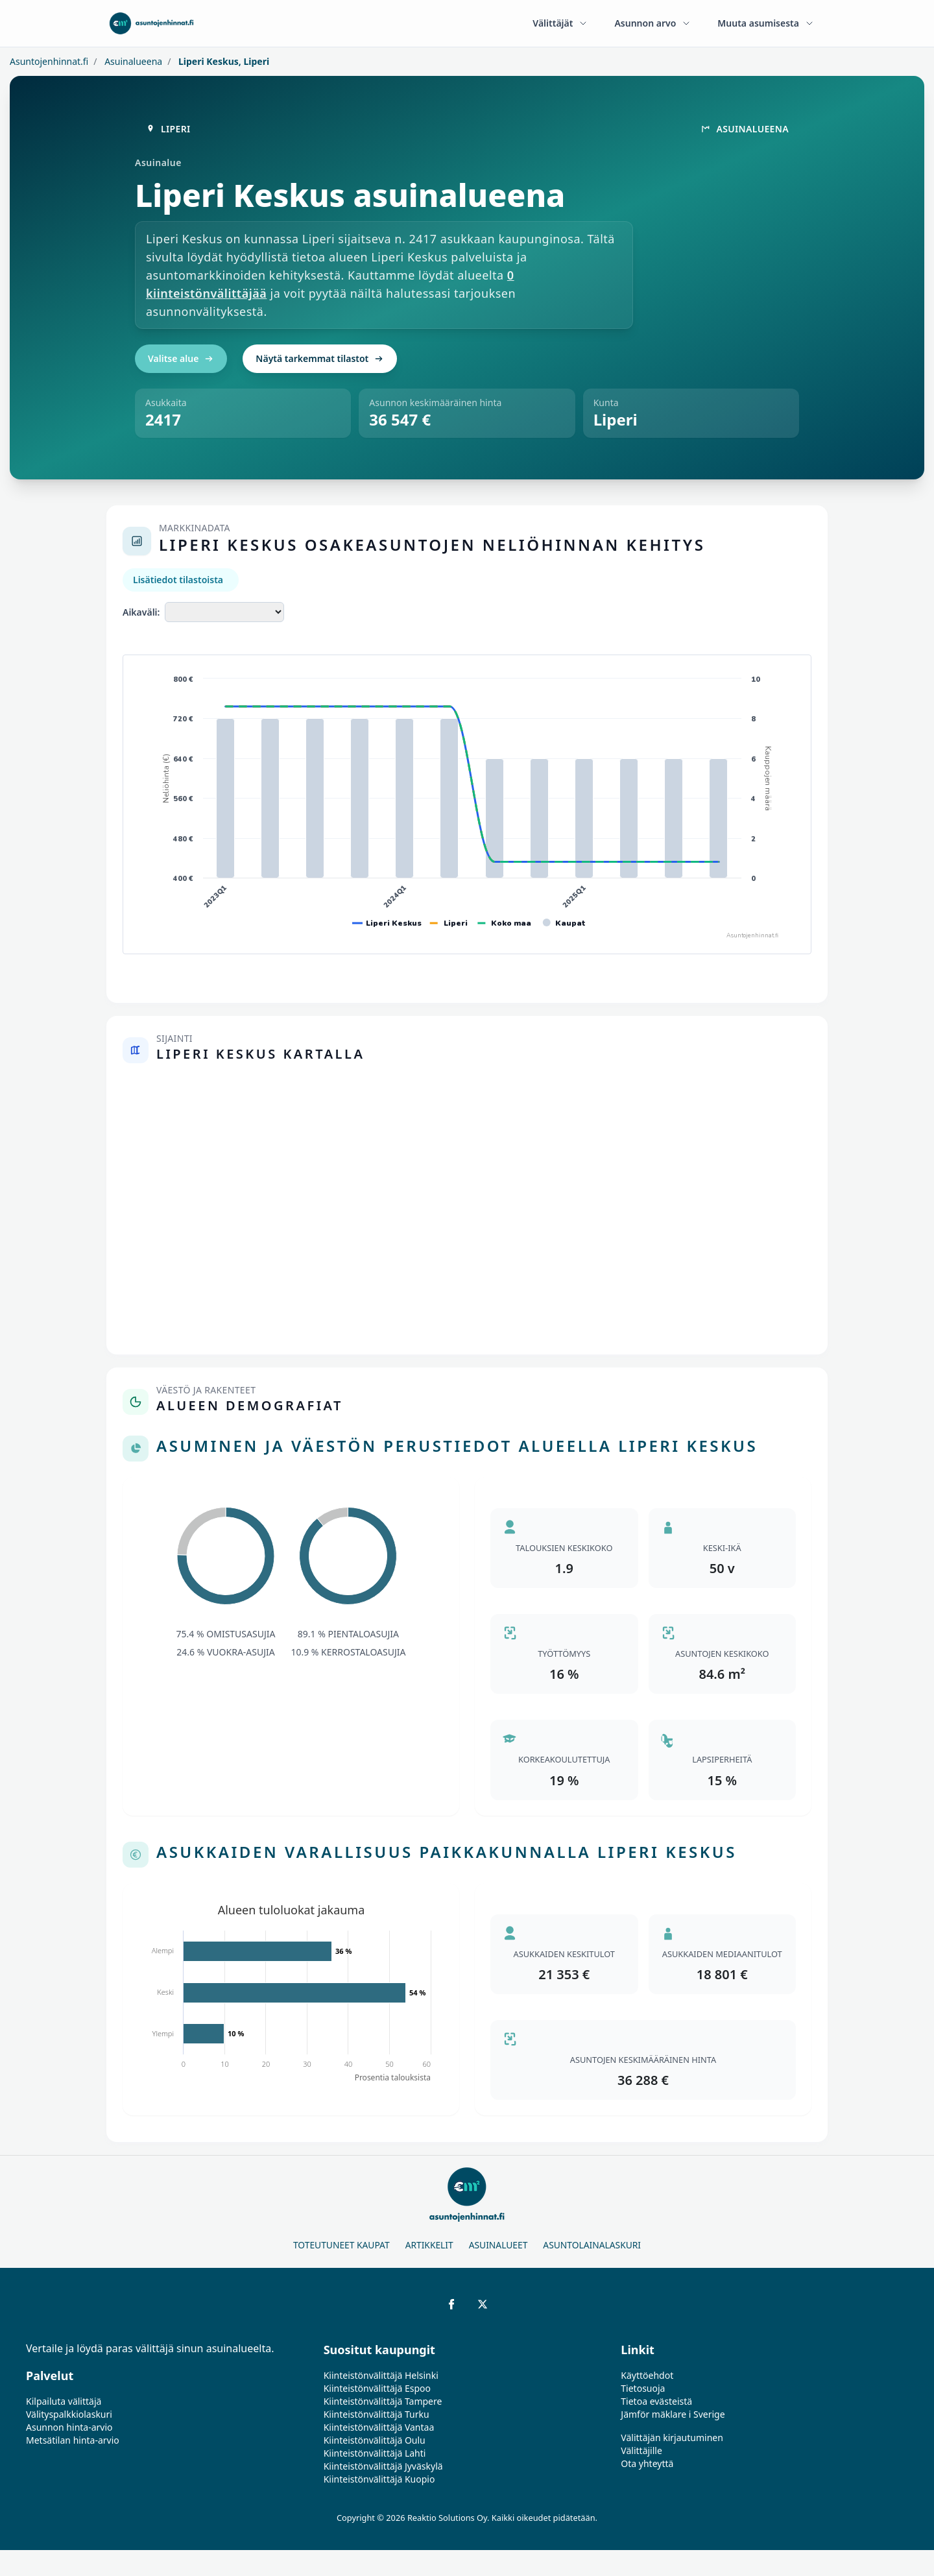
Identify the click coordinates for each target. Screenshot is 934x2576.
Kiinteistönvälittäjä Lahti (375, 2453)
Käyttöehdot (647, 2375)
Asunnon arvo (652, 23)
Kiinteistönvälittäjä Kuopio (379, 2479)
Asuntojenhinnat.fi (49, 61)
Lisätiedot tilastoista (178, 579)
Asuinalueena (132, 61)
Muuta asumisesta (766, 23)
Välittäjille (641, 2450)
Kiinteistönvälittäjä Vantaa (379, 2427)
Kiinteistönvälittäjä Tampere (383, 2401)
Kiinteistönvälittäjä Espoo (377, 2388)
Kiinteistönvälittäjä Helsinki (381, 2375)
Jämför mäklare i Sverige (672, 2414)
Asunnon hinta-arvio (69, 2427)
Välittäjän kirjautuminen (672, 2437)
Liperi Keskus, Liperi (222, 61)
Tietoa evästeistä (656, 2401)
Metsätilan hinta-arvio (72, 2440)
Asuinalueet (498, 2245)
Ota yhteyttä (647, 2463)
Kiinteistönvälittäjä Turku (376, 2414)
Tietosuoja (643, 2388)
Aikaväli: (141, 612)
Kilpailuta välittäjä (63, 2401)
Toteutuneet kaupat (341, 2245)
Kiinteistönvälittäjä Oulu (374, 2440)
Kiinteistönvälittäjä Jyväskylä (383, 2466)
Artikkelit (429, 2245)
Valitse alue (181, 358)
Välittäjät (560, 23)
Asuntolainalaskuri (592, 2245)
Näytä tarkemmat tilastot (320, 358)
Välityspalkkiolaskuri (69, 2414)
